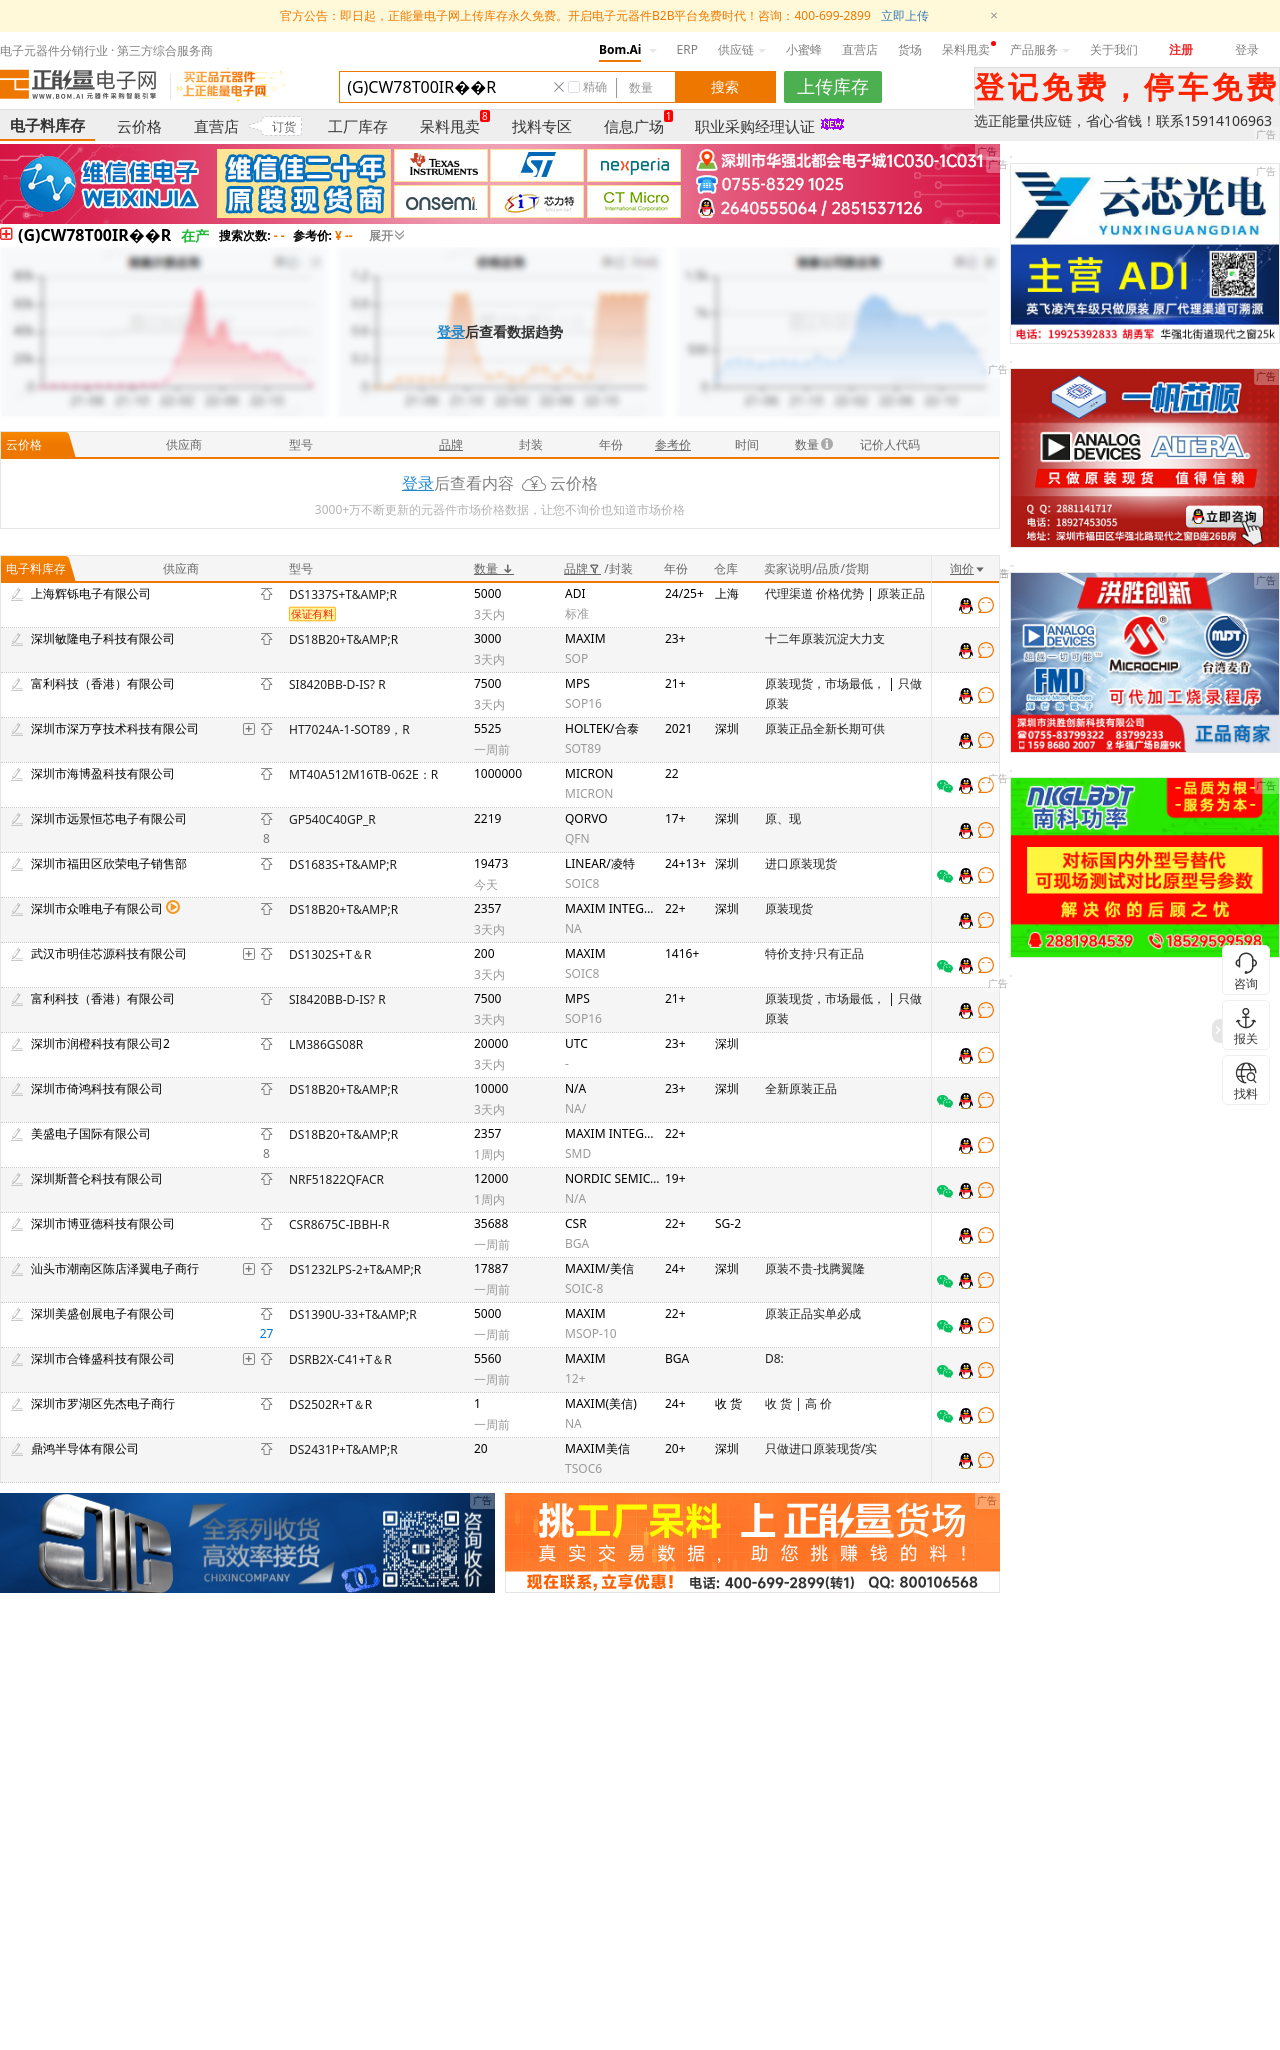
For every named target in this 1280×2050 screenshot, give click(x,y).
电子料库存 (47, 125)
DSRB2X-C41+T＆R (340, 1359)
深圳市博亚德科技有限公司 (103, 1223)
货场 (910, 49)
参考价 (673, 444)
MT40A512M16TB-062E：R (363, 774)
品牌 (582, 568)
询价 (968, 568)
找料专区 (542, 126)
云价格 (139, 126)
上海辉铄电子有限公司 (91, 593)
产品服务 (1040, 49)
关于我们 (1114, 49)
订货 (284, 126)
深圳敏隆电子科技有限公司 (103, 638)
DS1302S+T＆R (330, 954)
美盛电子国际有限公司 (91, 1133)
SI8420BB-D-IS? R (337, 684)
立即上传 (905, 15)
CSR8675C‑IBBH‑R (339, 1224)
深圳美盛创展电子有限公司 (103, 1313)
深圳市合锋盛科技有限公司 (103, 1358)
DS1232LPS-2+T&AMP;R (355, 1269)
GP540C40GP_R (332, 819)
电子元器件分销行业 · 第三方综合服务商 (106, 50)
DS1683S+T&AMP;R (343, 864)
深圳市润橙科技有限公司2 (100, 1043)
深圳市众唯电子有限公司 (97, 908)
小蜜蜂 (804, 49)
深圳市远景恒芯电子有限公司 (109, 818)
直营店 (860, 49)
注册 (1181, 49)
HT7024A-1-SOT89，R (349, 729)
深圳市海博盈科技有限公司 (103, 773)
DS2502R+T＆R (330, 1404)
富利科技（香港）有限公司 (103, 683)
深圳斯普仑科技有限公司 (97, 1178)
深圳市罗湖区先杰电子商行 (103, 1403)
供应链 (742, 49)
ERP (687, 49)
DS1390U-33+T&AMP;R (353, 1314)
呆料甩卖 (966, 49)
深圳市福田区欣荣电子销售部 (109, 863)
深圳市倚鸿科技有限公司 (97, 1088)
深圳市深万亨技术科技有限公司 (115, 728)
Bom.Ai (620, 49)
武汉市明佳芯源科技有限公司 (109, 953)
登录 (1247, 49)
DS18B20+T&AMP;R (343, 639)
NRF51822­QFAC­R (336, 1179)
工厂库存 (358, 126)
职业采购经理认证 (755, 126)
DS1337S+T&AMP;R (343, 594)
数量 (494, 568)
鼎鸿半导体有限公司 (85, 1448)
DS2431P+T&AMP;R (343, 1449)
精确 (595, 86)
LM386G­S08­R (326, 1044)
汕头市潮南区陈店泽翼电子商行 (115, 1268)
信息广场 (634, 126)
